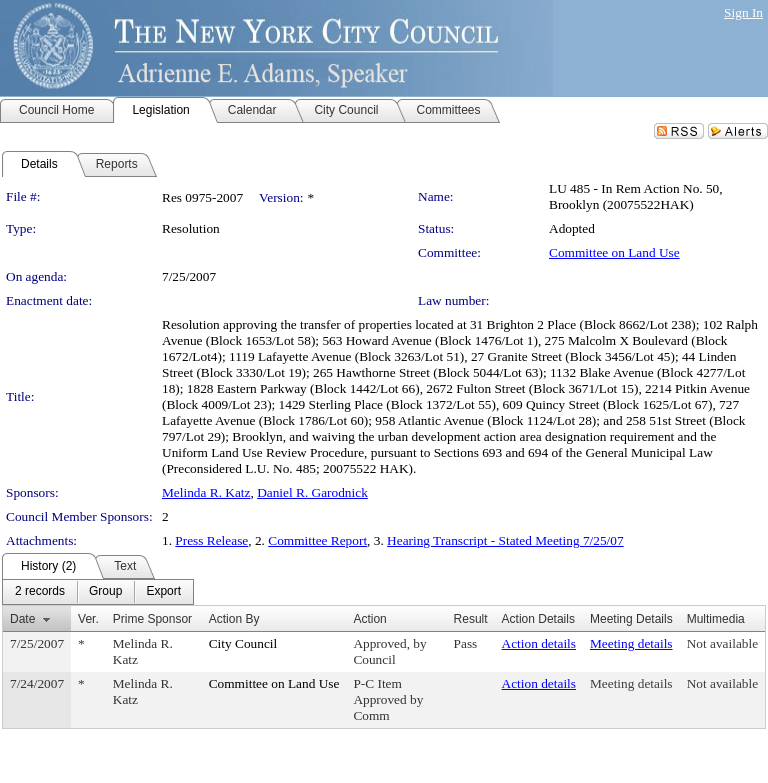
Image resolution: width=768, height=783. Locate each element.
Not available (722, 643)
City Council (243, 643)
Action (369, 619)
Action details (539, 643)
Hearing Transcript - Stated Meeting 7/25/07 (505, 540)
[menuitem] (40, 592)
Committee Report (317, 540)
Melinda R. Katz (206, 492)
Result (471, 619)
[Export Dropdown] (163, 592)
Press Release (211, 540)
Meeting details (631, 643)
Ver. (88, 619)
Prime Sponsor (152, 619)
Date (22, 619)
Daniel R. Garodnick (312, 492)
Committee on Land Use (614, 252)
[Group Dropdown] (105, 592)
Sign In (743, 12)
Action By (234, 619)
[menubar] (98, 592)
